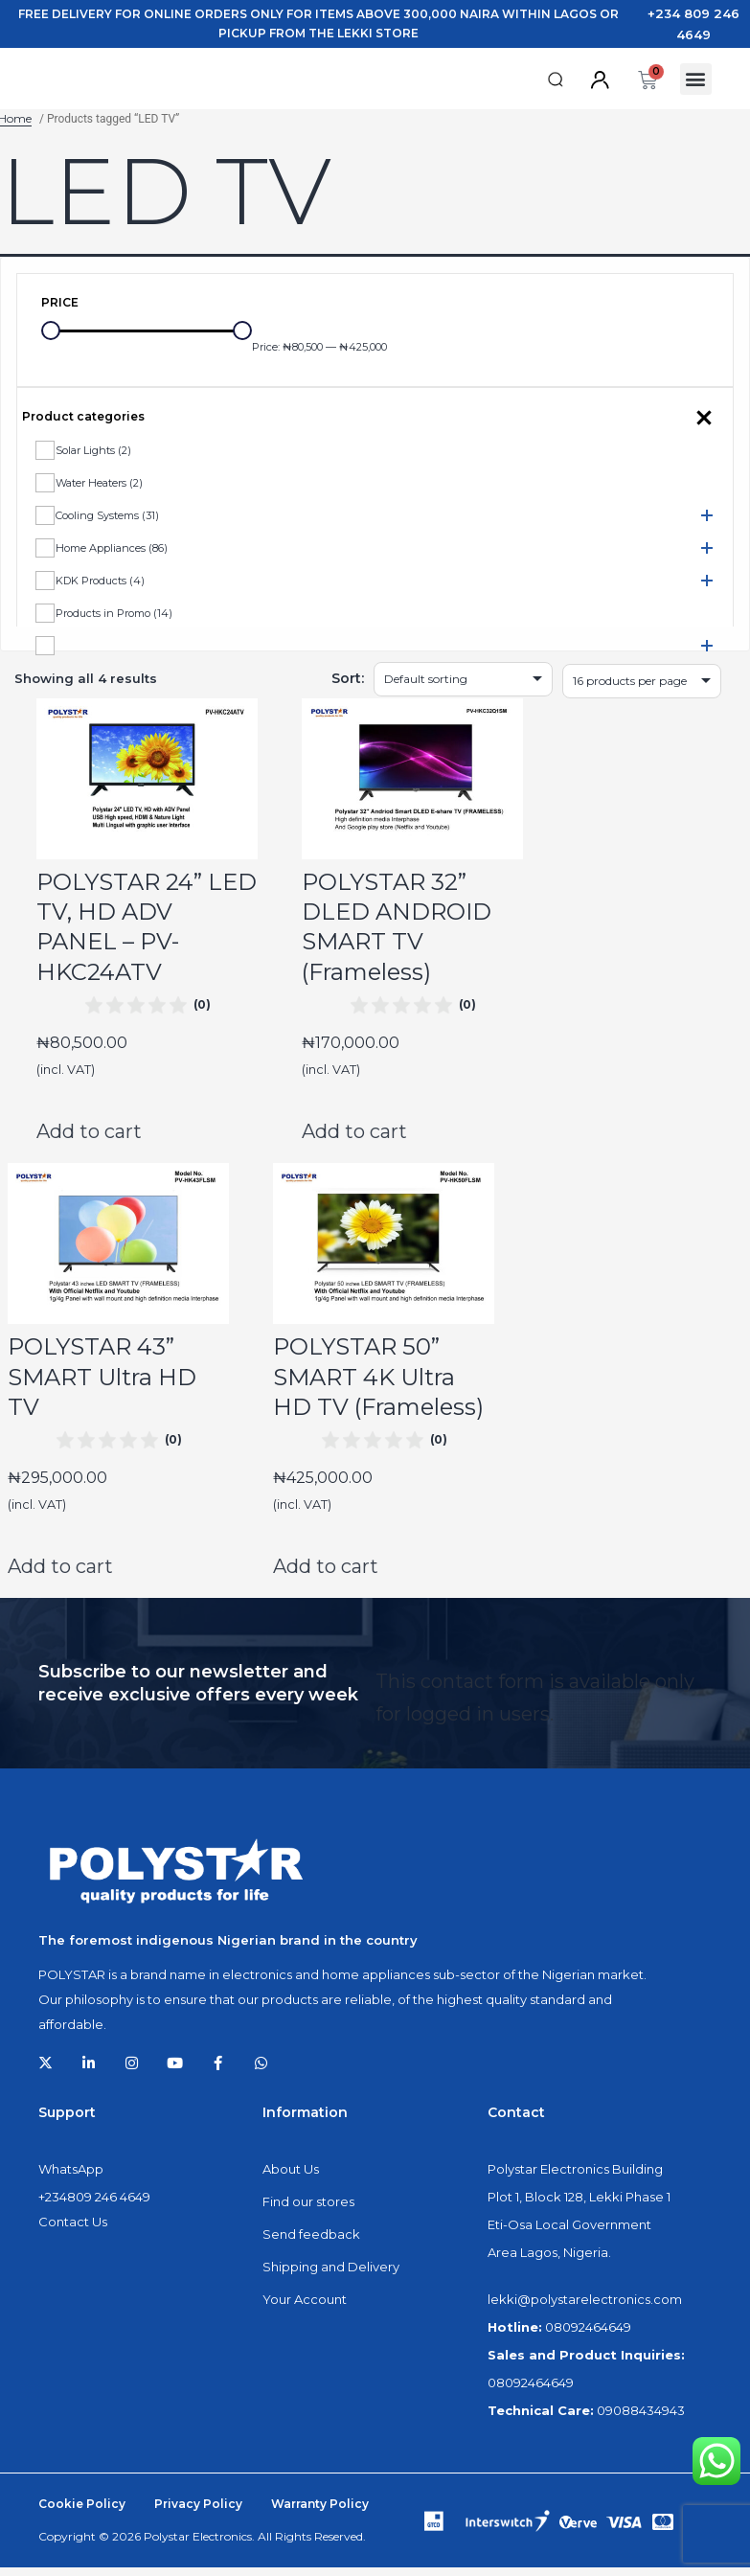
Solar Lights (93, 458)
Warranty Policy (320, 2512)
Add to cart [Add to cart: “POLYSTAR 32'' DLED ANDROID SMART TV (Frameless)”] (354, 1139)
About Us (290, 2177)
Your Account (304, 2307)
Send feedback (311, 2242)
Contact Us (72, 2230)
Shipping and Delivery (330, 2275)
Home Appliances (112, 555)
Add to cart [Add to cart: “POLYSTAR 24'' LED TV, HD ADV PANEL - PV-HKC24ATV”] (89, 1139)
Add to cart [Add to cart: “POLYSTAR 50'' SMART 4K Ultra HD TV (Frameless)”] (325, 1574)
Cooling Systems (107, 523)
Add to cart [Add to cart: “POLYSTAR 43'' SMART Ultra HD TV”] (60, 1574)
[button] (556, 84)
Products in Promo (114, 620)
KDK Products (100, 588)
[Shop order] (463, 687)
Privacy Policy (198, 2512)
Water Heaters (99, 490)
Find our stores (308, 2210)
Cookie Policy (81, 2512)
